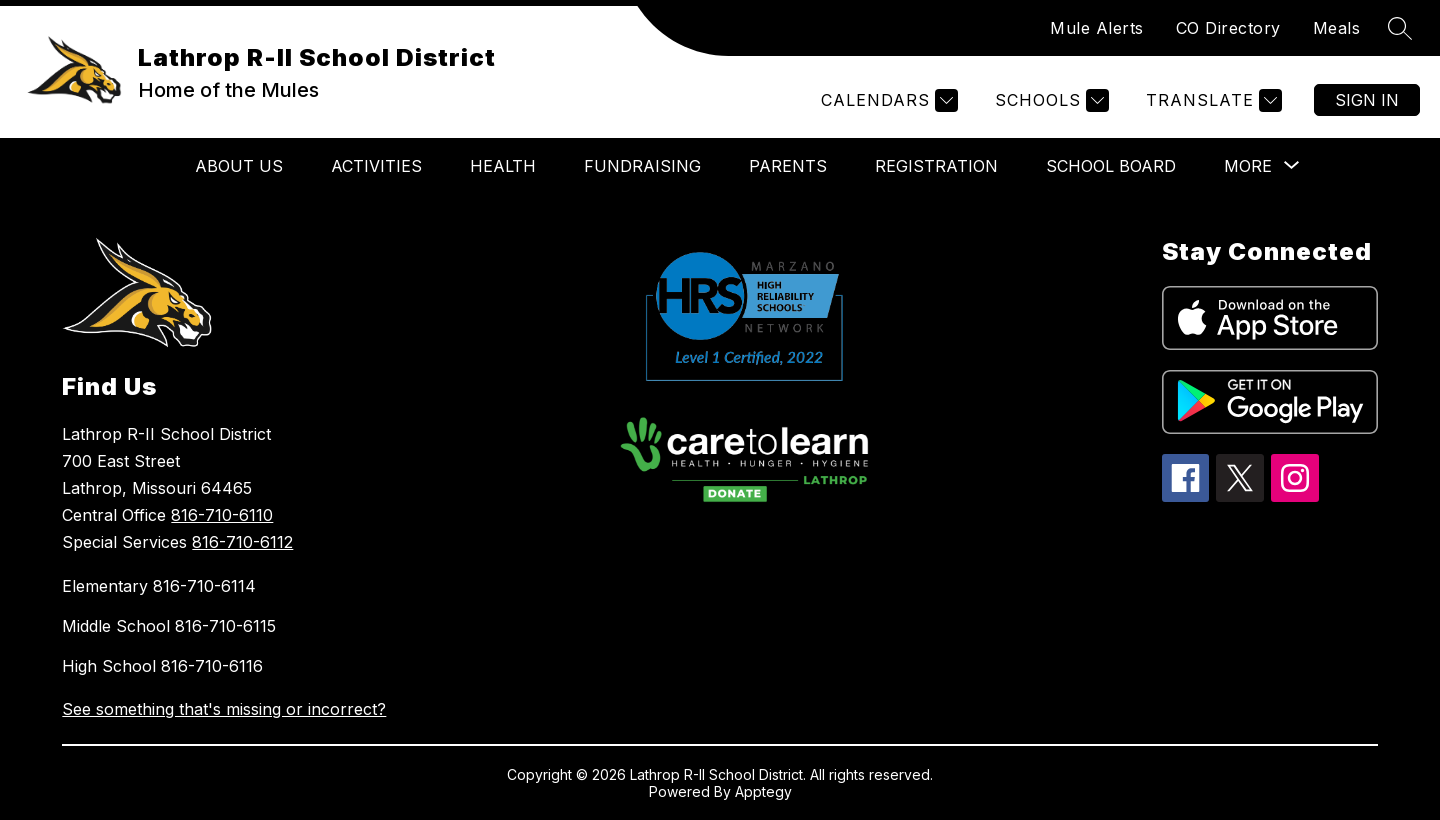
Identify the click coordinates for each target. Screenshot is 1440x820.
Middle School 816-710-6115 (169, 626)
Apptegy (763, 791)
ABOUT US (239, 166)
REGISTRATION (936, 166)
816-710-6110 (222, 515)
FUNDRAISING (642, 166)
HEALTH (503, 166)
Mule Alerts (1097, 28)
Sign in (1367, 100)
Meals (1337, 28)
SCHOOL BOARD (1111, 166)
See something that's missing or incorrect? (224, 709)
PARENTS (788, 166)
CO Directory (1228, 28)
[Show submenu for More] (1248, 166)
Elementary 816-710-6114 (159, 586)
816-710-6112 (242, 542)
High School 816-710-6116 (162, 666)
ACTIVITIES (376, 166)
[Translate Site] (1211, 100)
